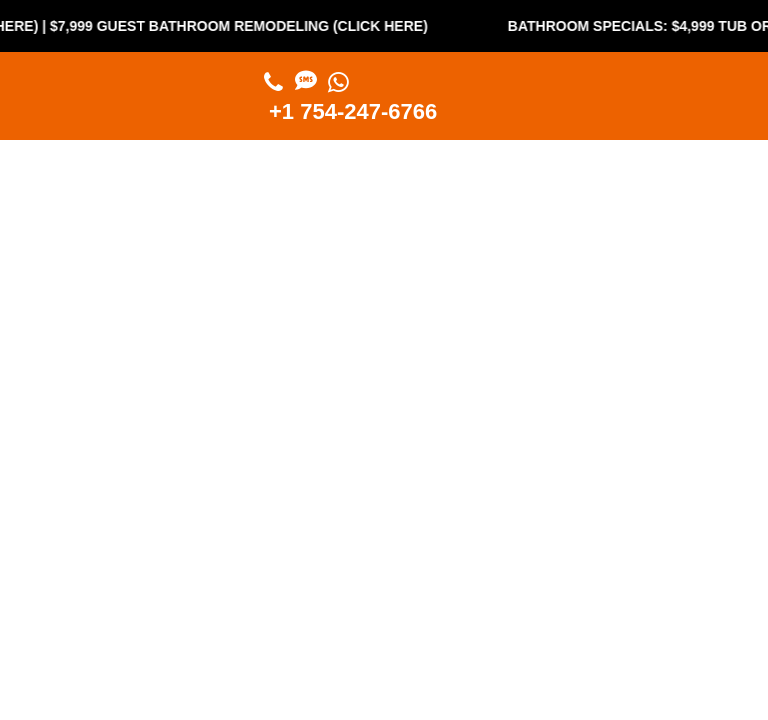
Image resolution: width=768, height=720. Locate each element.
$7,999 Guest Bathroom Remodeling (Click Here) (247, 26)
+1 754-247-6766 (353, 111)
